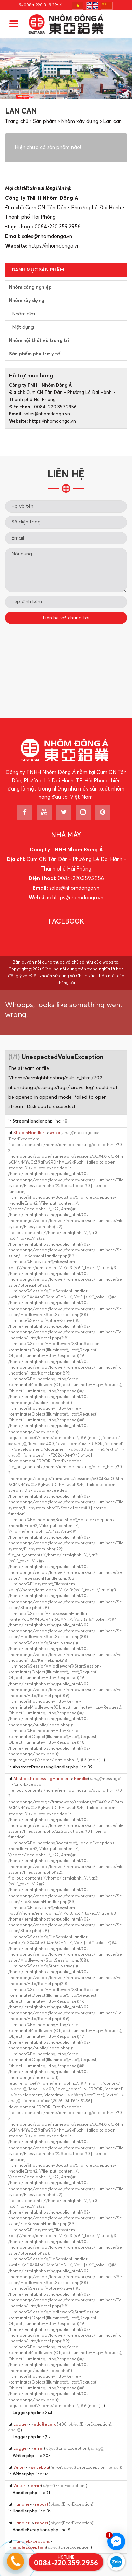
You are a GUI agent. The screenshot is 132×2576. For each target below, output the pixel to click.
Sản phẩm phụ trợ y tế (34, 353)
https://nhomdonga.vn (54, 246)
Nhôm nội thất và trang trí (39, 340)
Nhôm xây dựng (79, 121)
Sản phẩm (44, 121)
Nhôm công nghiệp (30, 287)
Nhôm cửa (23, 313)
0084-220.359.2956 (40, 5)
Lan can (112, 121)
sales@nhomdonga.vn (47, 236)
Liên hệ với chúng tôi (66, 617)
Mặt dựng (23, 327)
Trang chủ (16, 121)
